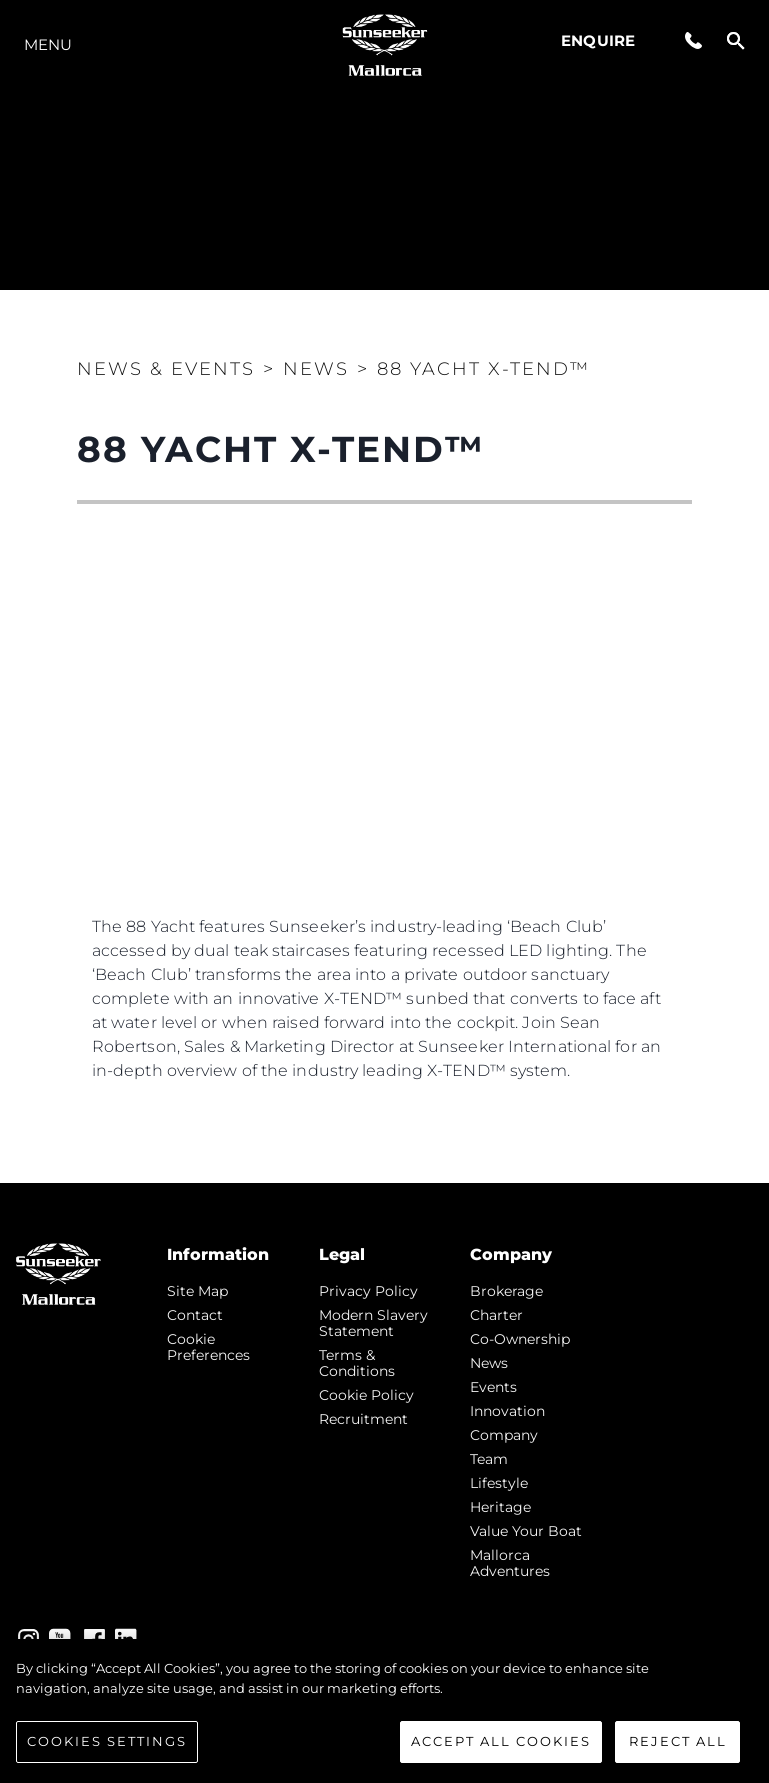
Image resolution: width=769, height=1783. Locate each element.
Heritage (500, 1507)
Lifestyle (499, 1483)
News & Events (166, 369)
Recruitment (363, 1419)
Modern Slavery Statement (373, 1323)
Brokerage (506, 1291)
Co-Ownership (520, 1339)
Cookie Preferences (208, 1347)
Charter (496, 1315)
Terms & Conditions (357, 1363)
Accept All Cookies (501, 1741)
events (493, 1387)
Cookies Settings (107, 1741)
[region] (384, 1711)
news (489, 1363)
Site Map (197, 1291)
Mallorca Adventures (510, 1563)
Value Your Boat (526, 1531)
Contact (195, 1315)
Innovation (507, 1411)
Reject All (678, 1741)
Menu (48, 44)
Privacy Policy (368, 1291)
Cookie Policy (366, 1395)
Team (489, 1459)
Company (504, 1435)
